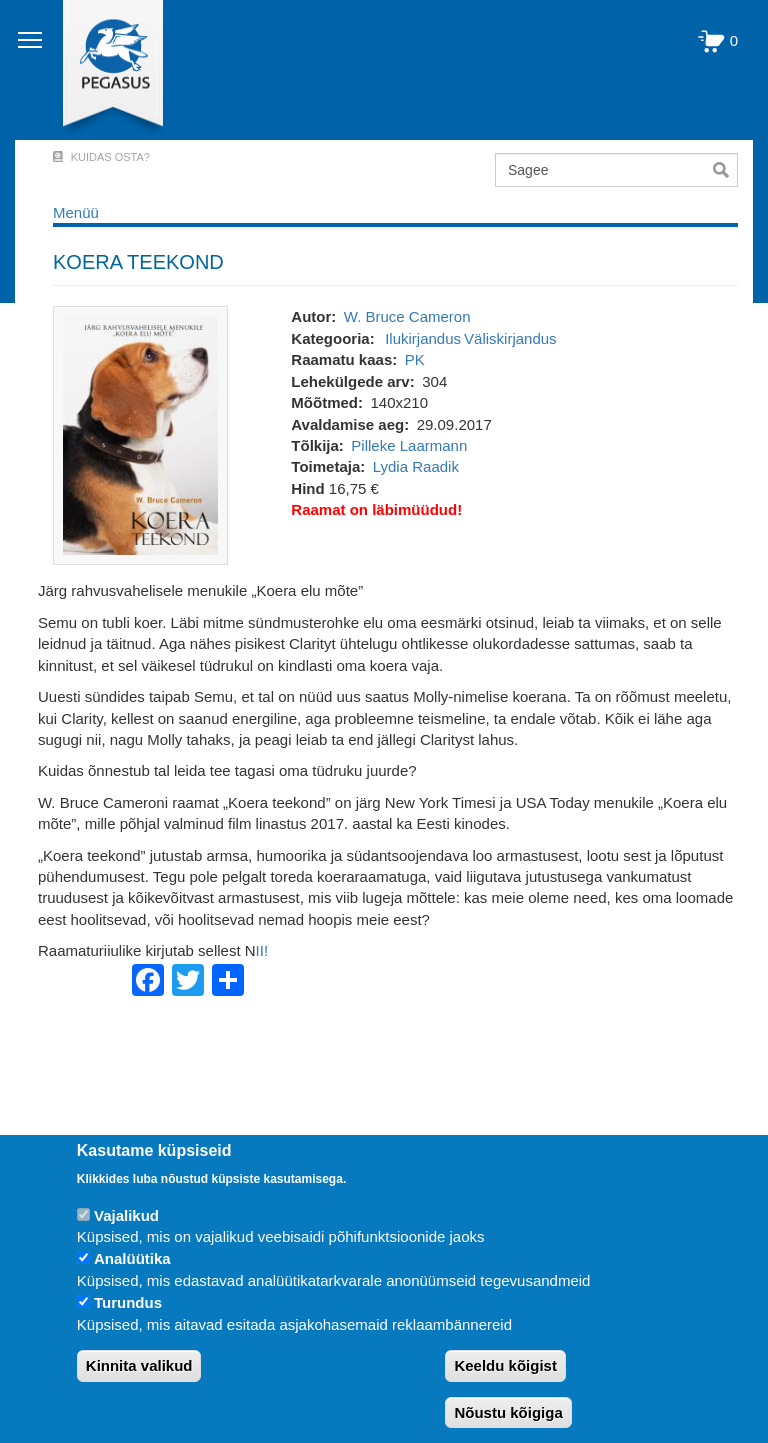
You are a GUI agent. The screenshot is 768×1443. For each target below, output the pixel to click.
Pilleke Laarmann (409, 445)
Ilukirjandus (423, 338)
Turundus (128, 1302)
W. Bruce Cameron (407, 316)
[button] (140, 434)
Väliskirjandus (510, 338)
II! (262, 950)
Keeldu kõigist (505, 1365)
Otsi (725, 170)
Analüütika (132, 1258)
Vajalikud (126, 1215)
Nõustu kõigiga (508, 1412)
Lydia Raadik (416, 466)
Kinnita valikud (139, 1365)
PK (415, 359)
